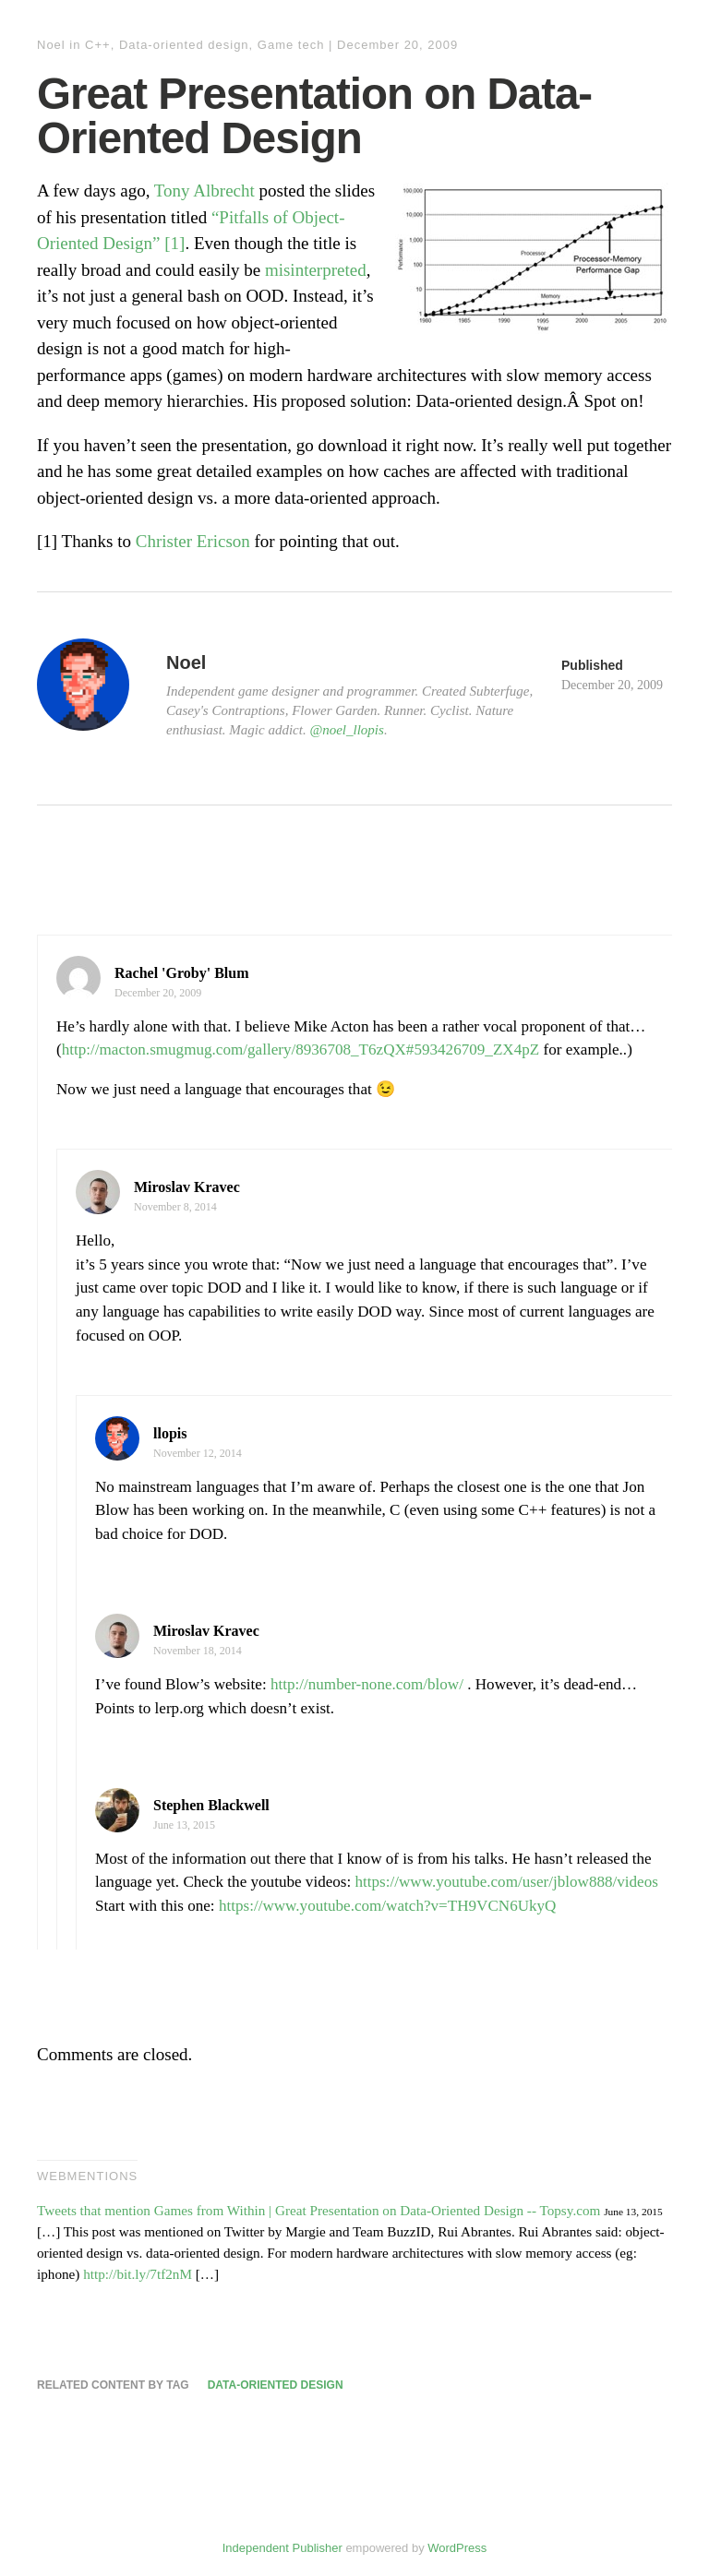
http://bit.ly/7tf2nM (137, 2274)
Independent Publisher (282, 2548)
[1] (174, 243)
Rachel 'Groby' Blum (181, 973)
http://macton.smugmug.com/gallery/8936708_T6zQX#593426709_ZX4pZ (301, 1049)
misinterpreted (316, 270)
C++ (98, 45)
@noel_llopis (346, 729)
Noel (51, 45)
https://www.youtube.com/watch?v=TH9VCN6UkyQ (388, 1905)
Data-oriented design (184, 45)
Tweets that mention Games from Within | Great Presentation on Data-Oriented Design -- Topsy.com (318, 2210)
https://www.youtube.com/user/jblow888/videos (506, 1881)
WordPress (457, 2548)
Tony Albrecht (204, 190)
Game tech (291, 45)
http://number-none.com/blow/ (366, 1684)
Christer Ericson (193, 541)
